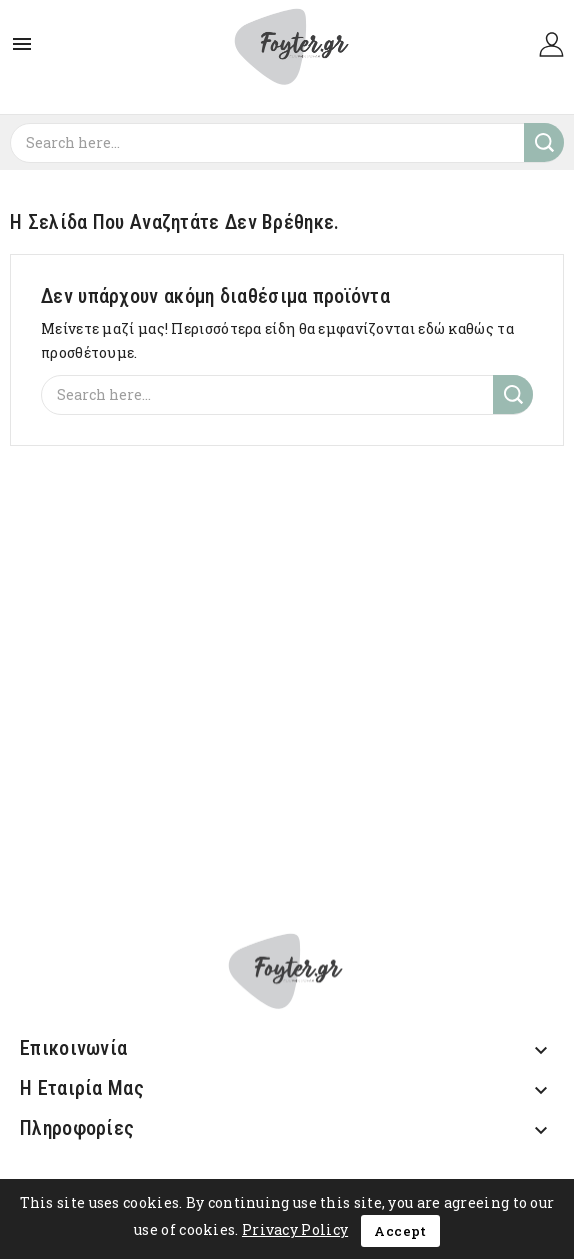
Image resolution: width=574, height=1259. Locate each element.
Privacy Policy (295, 1229)
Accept (400, 1231)
